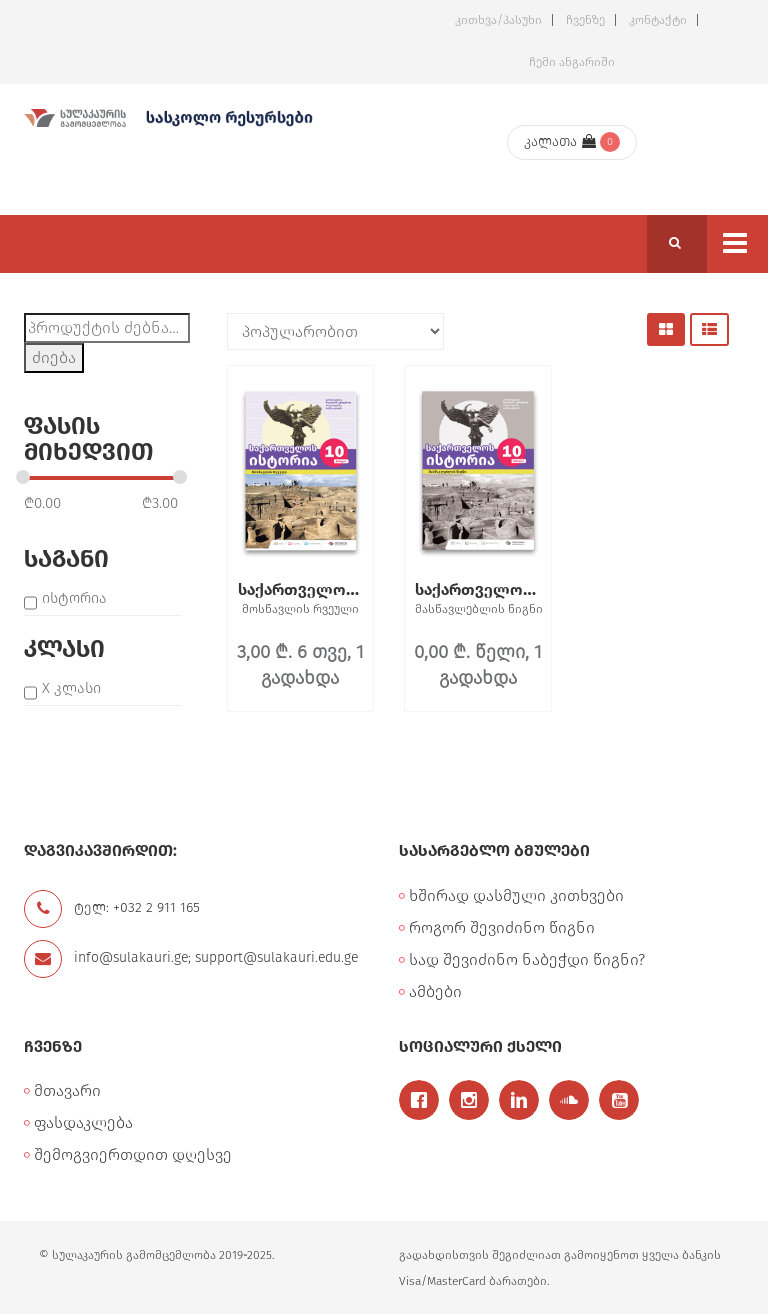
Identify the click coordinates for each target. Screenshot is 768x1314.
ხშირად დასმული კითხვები (516, 895)
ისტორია (74, 598)
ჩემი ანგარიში (572, 62)
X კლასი (71, 688)
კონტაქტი (658, 20)
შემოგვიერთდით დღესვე (133, 1154)
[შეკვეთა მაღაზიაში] (335, 331)
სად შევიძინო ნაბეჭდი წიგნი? (527, 959)
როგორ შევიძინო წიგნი (502, 927)
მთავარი (67, 1090)
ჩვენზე (585, 20)
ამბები (435, 991)
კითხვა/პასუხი (498, 20)
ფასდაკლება (83, 1122)
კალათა (560, 141)
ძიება (54, 357)
